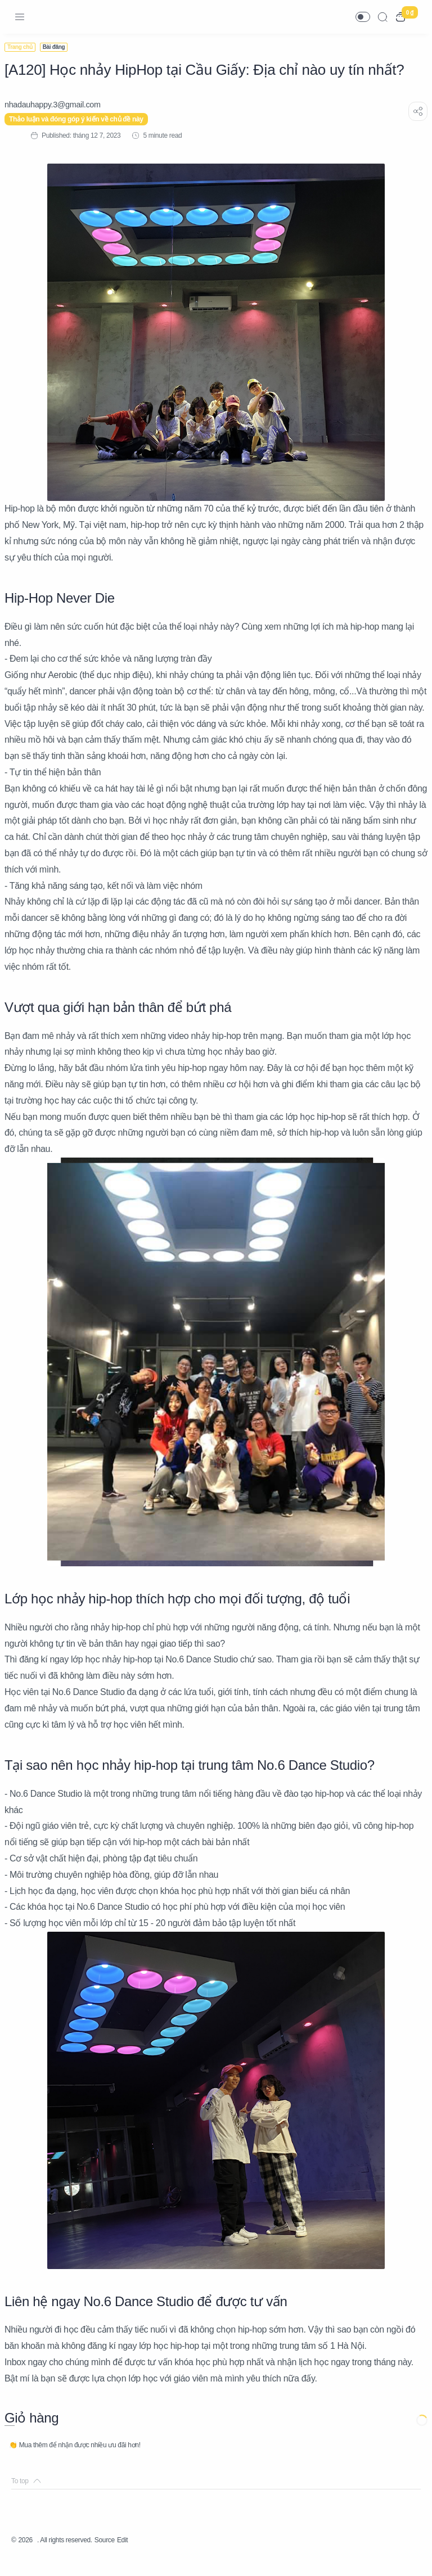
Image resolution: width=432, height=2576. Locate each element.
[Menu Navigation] (19, 16)
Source (122, 2556)
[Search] (382, 16)
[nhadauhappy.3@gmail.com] (59, 104)
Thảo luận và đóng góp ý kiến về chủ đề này (83, 119)
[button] (363, 17)
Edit (143, 2556)
